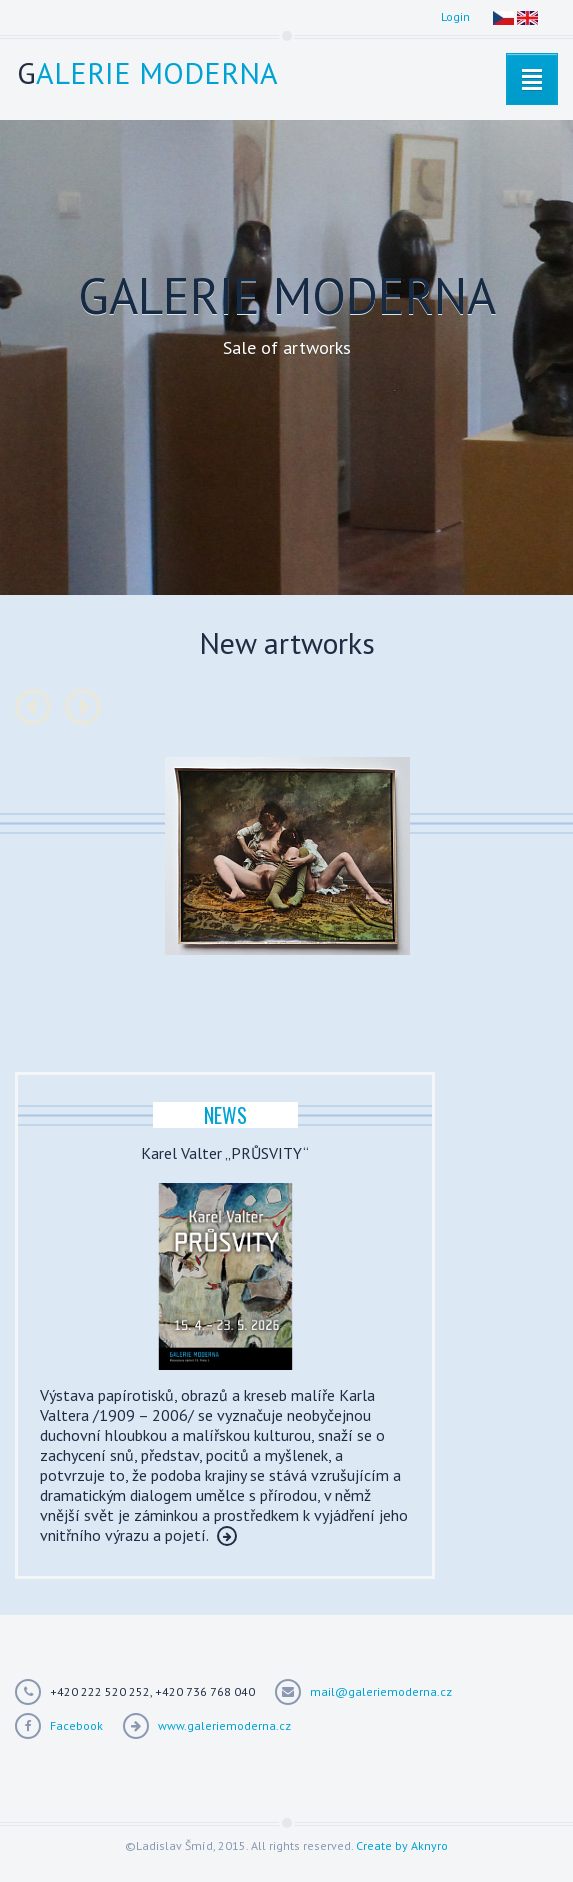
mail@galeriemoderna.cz (381, 1691)
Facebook (76, 1725)
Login (455, 16)
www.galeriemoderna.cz (224, 1725)
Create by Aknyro (402, 1845)
